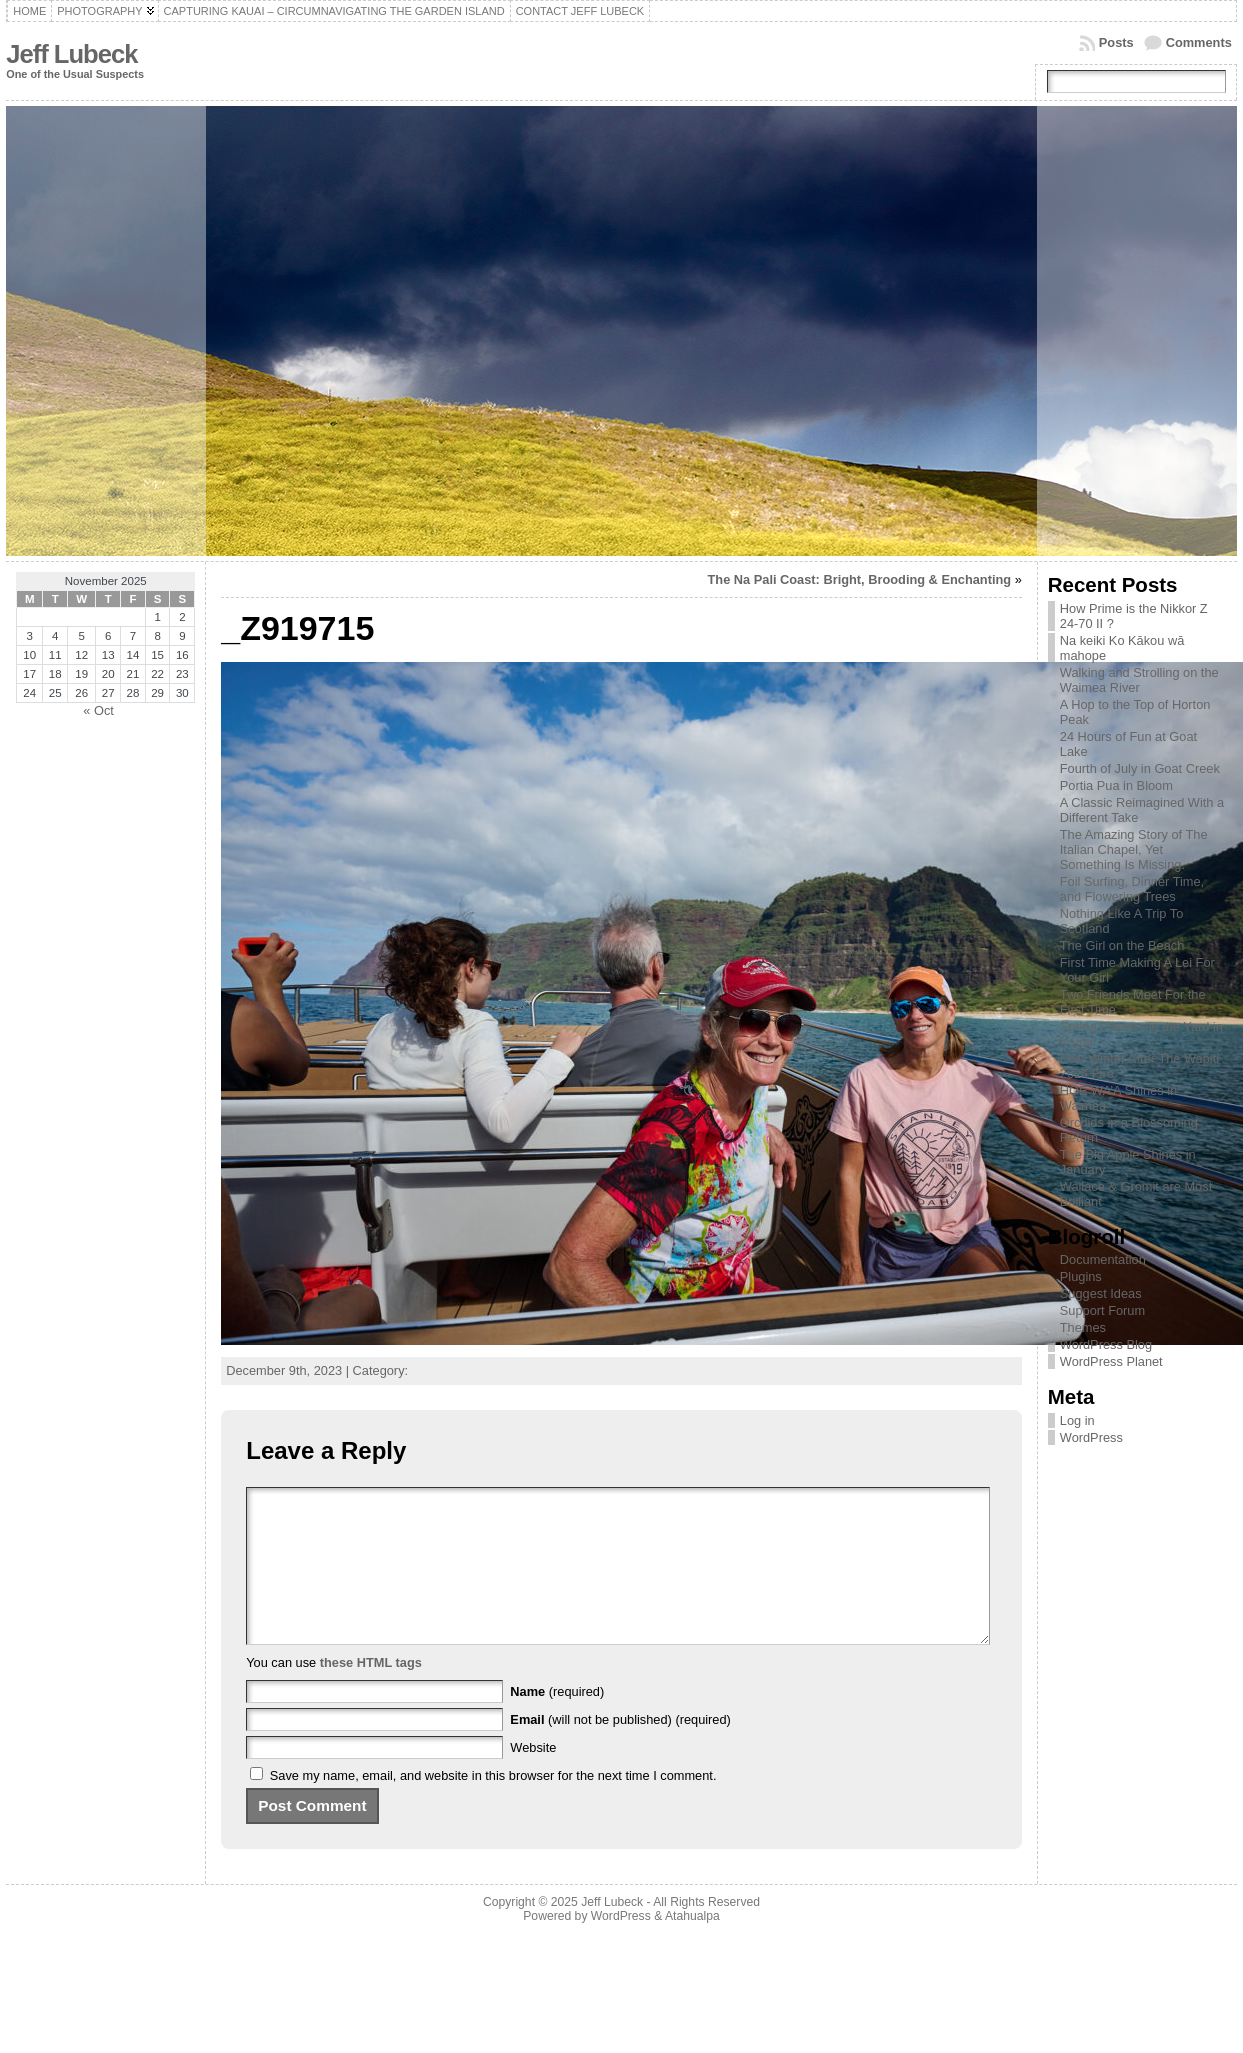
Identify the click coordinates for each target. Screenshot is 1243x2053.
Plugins (1081, 1276)
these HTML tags (371, 1692)
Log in (1077, 1420)
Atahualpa (692, 1946)
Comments (1199, 42)
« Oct (98, 710)
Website (533, 1777)
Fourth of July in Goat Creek (1140, 768)
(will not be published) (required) (620, 1749)
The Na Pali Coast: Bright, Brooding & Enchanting (860, 579)
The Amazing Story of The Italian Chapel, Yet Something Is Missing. (1134, 849)
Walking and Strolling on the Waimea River (1139, 680)
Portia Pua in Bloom (1116, 785)
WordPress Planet (1111, 1361)
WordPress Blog (1106, 1344)
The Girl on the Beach (1122, 945)
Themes (1083, 1327)
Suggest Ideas (1101, 1293)
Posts (1116, 42)
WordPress (1091, 1437)
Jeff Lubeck (71, 54)
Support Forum (1102, 1310)
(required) (557, 1721)
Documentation (1103, 1259)
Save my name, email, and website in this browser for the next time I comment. (493, 1805)
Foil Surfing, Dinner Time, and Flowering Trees (1132, 889)
